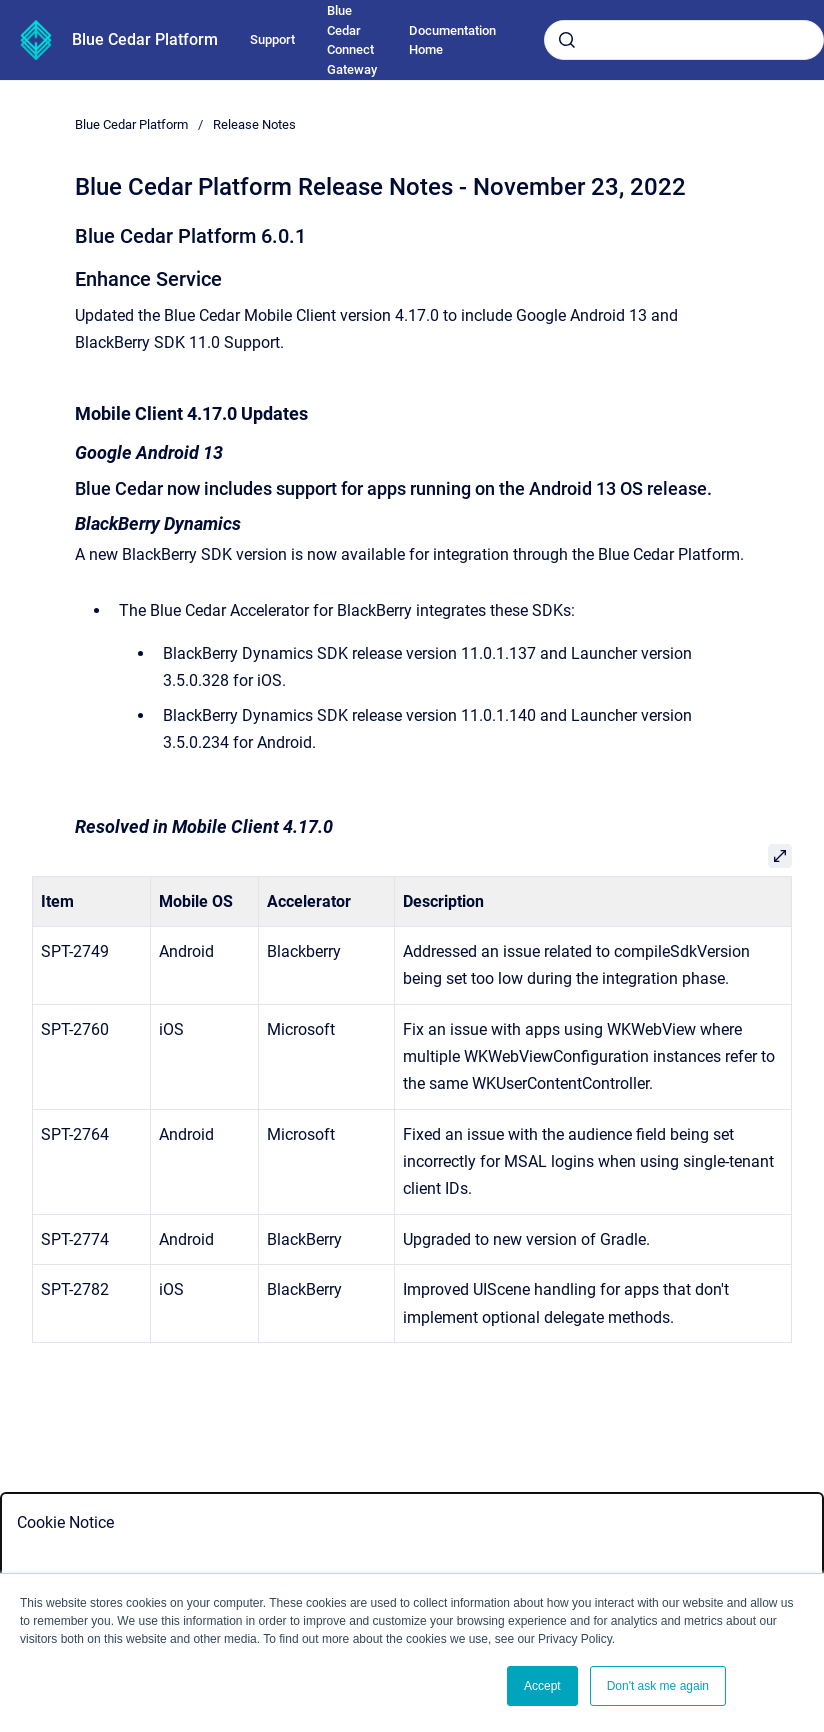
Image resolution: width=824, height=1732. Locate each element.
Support (272, 39)
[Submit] (567, 40)
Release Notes (254, 124)
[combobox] (684, 40)
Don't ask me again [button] (658, 1686)
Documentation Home (452, 40)
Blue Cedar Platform (145, 39)
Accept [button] (542, 1686)
